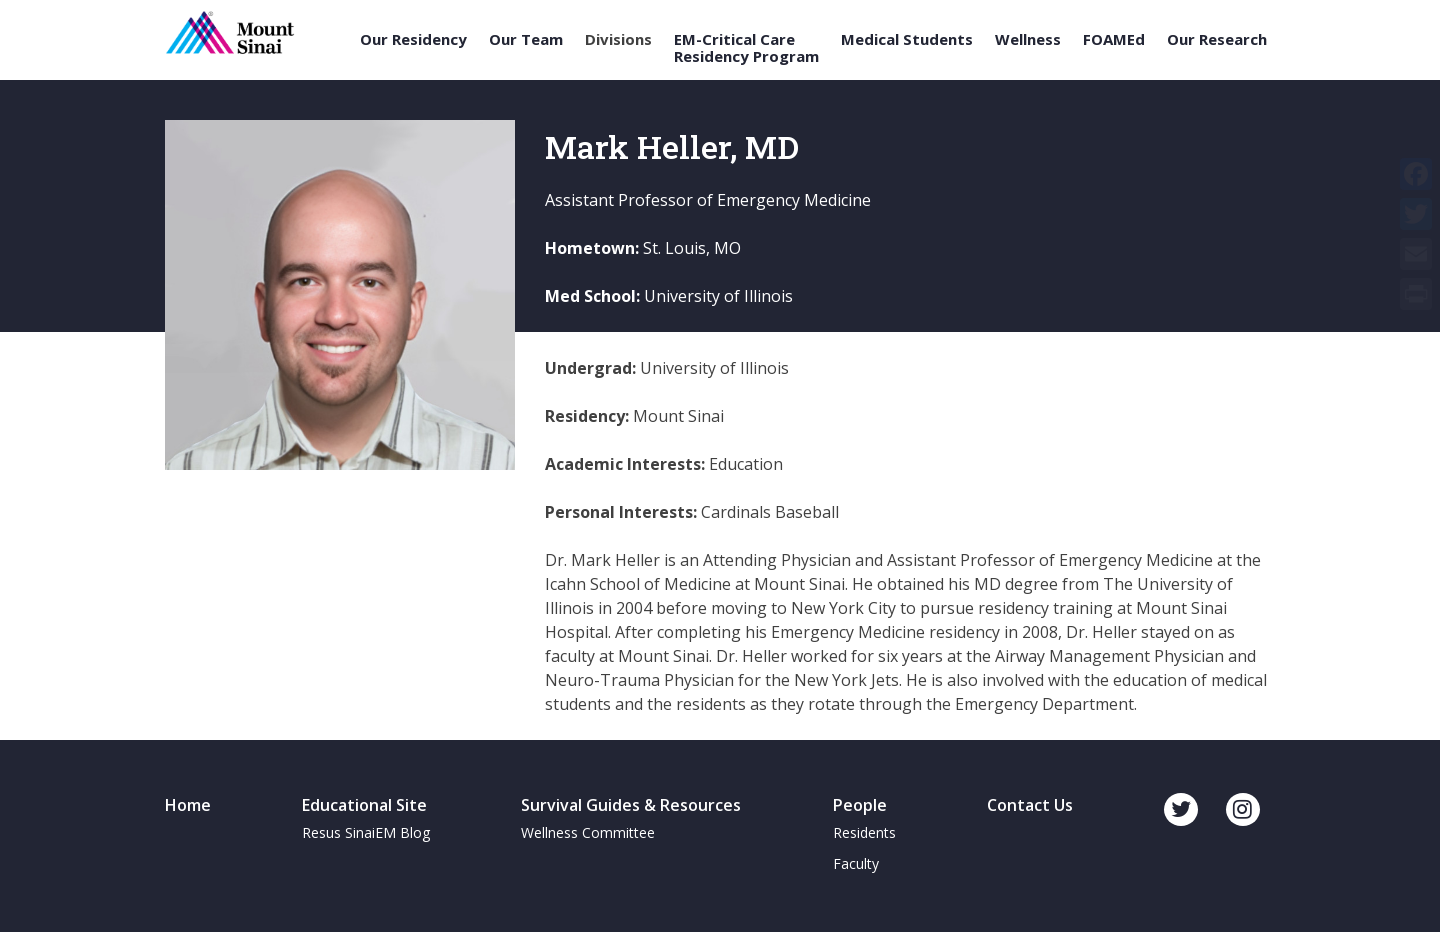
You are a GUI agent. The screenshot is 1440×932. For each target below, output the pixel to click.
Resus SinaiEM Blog (366, 832)
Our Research (1217, 39)
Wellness (1028, 39)
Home (188, 805)
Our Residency (413, 39)
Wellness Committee (588, 832)
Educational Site (364, 805)
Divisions (618, 39)
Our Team (526, 39)
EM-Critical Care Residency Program (746, 47)
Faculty (856, 863)
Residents (864, 832)
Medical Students (907, 39)
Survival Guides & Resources (631, 805)
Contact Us (1030, 805)
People (860, 805)
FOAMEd (1114, 39)
